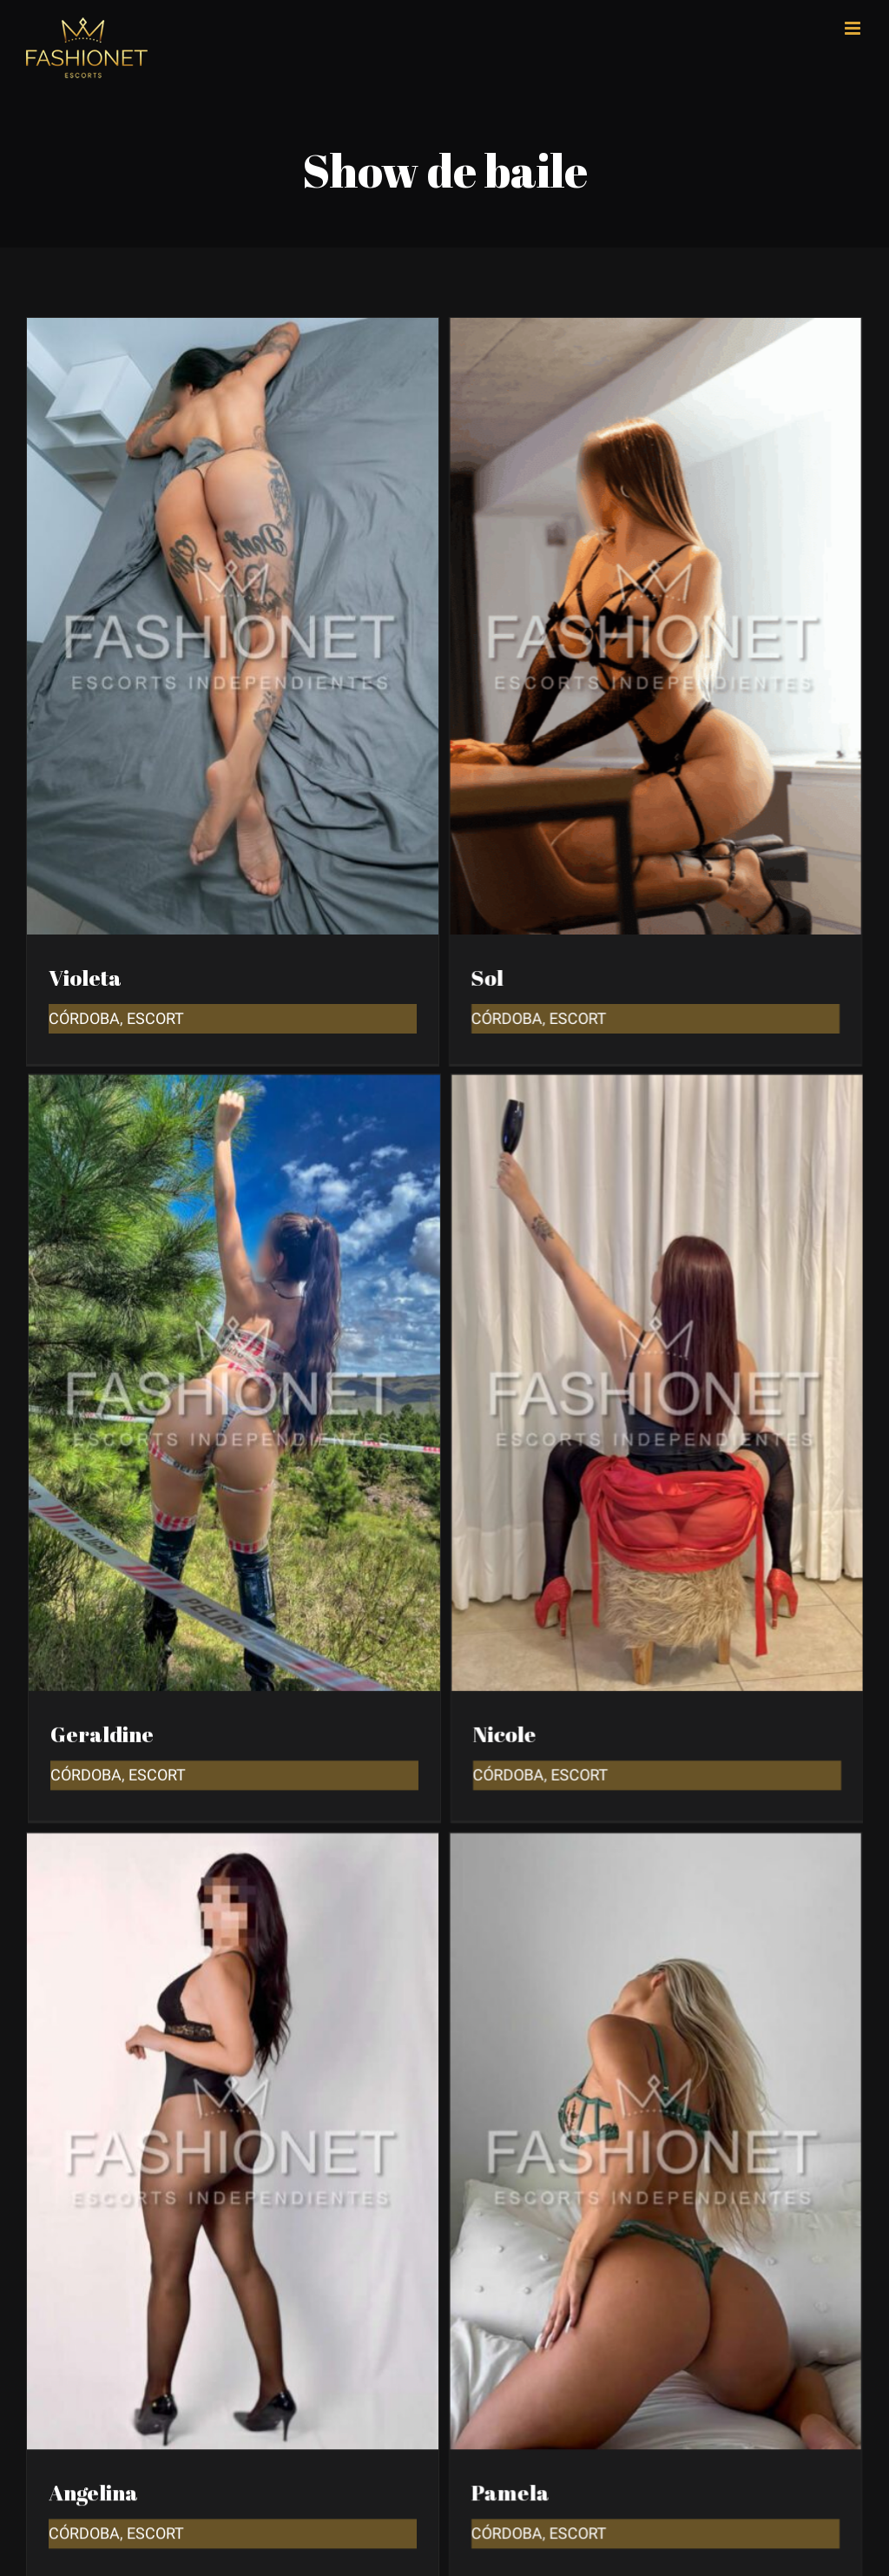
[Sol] (622, 330)
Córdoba (84, 1018)
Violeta (85, 977)
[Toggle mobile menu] (854, 28)
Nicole (538, 1616)
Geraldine (168, 1616)
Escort (223, 1657)
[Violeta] (232, 330)
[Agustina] (300, 2316)
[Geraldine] (300, 969)
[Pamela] (622, 1678)
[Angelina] (232, 1678)
